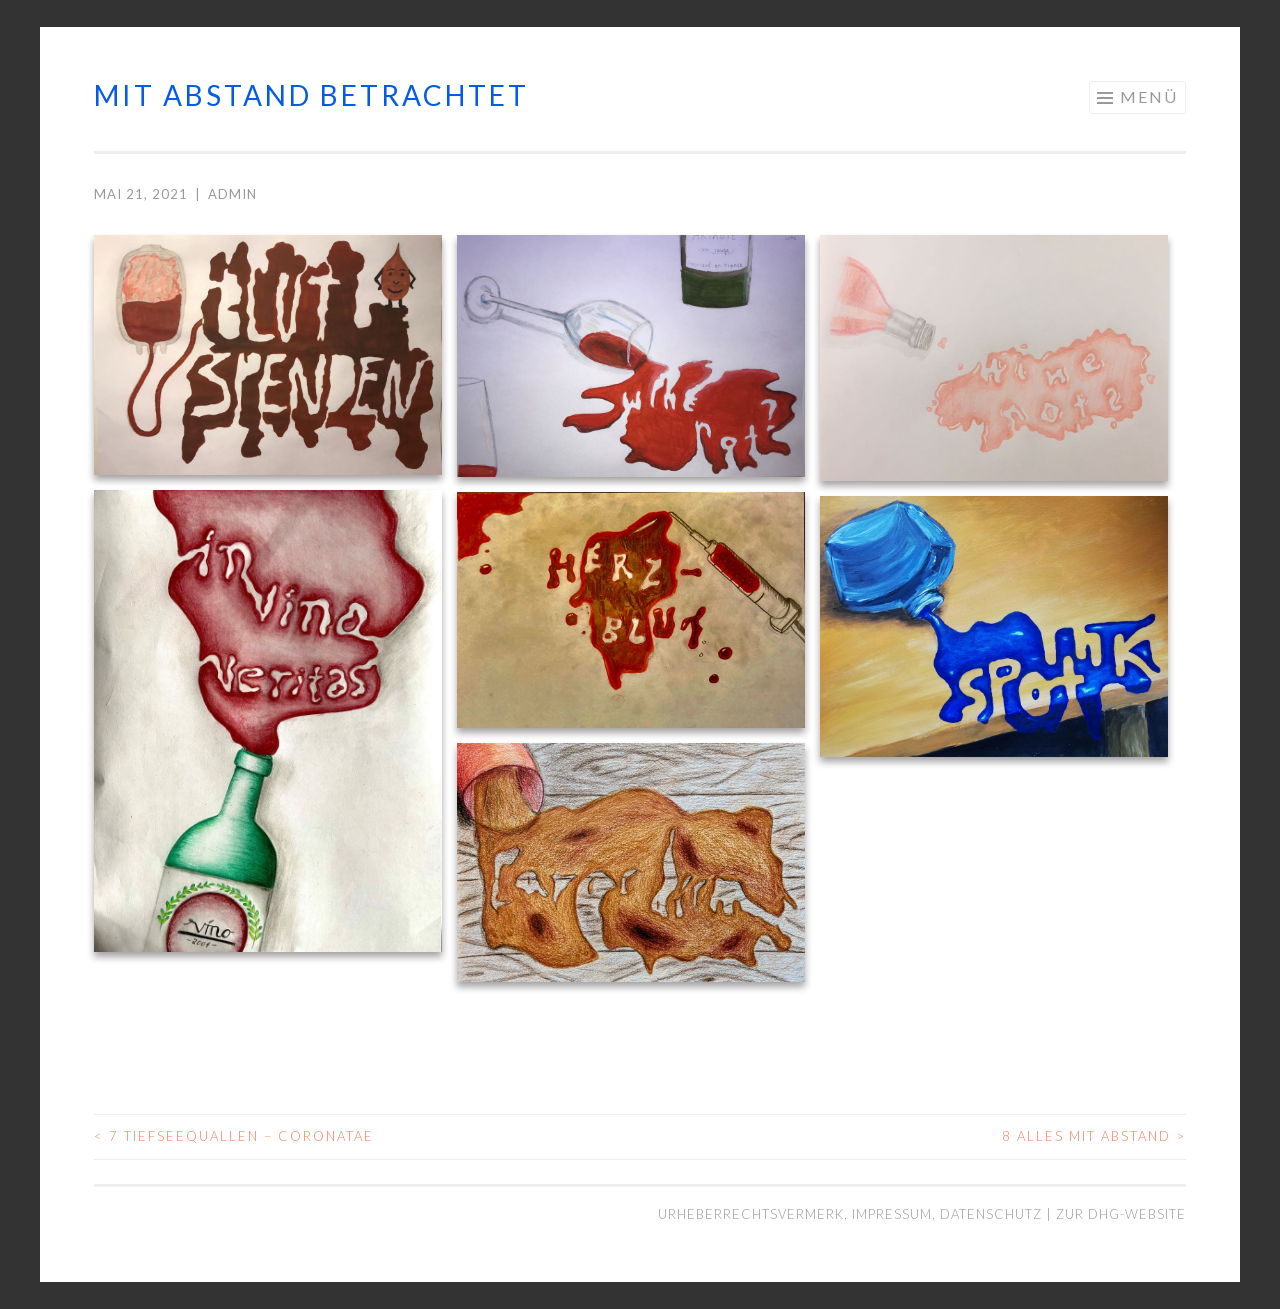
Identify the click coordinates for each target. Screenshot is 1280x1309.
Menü (1149, 96)
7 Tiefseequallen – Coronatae (234, 1136)
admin (232, 194)
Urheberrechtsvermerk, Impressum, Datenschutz (852, 1214)
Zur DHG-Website (1121, 1214)
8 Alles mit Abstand (1094, 1136)
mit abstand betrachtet (311, 95)
